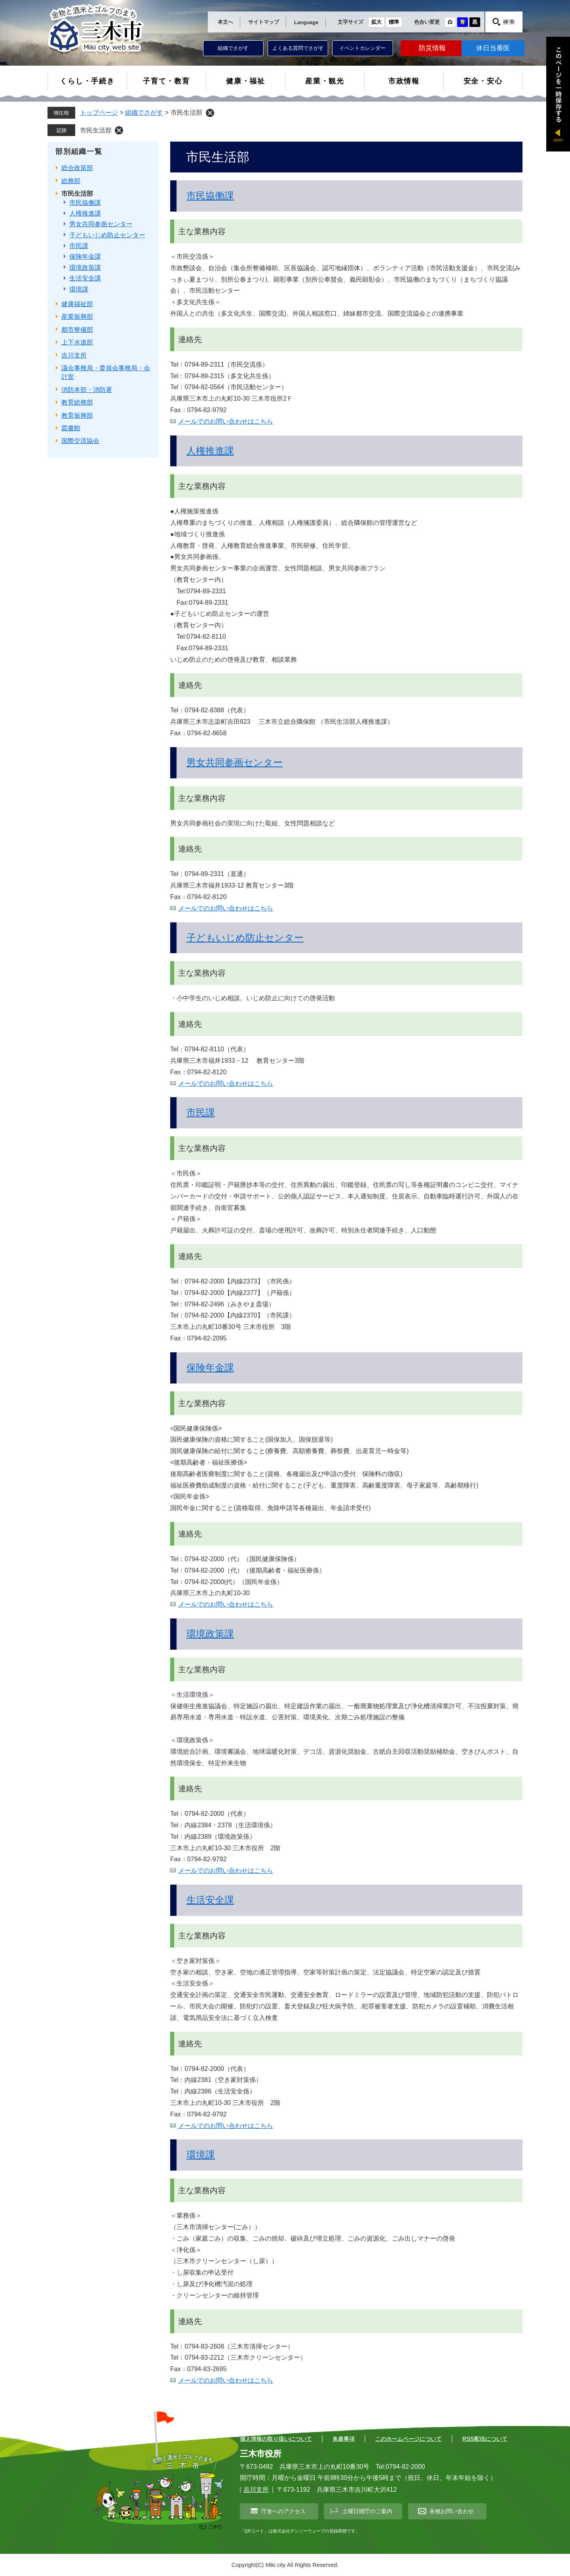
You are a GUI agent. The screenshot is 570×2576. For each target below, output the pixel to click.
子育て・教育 (166, 81)
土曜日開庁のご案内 (367, 2511)
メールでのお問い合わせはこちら (225, 421)
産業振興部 (77, 316)
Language (306, 22)
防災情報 (432, 48)
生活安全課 (210, 1900)
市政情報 (404, 81)
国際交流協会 (80, 440)
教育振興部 (77, 415)
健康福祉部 (77, 304)
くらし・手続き (87, 81)
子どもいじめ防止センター (245, 937)
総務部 (70, 181)
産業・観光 (324, 81)
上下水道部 (77, 342)
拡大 (376, 22)
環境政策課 (210, 1633)
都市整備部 (77, 329)
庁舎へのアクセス (283, 2511)
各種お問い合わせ (451, 2511)
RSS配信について (484, 2439)
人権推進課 (210, 450)
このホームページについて (408, 2439)
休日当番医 (493, 48)
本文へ (225, 22)
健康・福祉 (245, 81)
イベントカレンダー (362, 48)
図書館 (70, 428)
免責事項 (343, 2439)
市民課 (200, 1112)
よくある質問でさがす (298, 48)
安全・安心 (483, 81)
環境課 (200, 2154)
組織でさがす (233, 48)
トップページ (99, 112)
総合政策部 (77, 168)
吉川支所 (74, 355)
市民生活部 (96, 130)
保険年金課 (210, 1367)
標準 (394, 22)
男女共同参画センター (234, 762)
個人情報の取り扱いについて (276, 2439)
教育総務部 (77, 402)
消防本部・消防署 (86, 389)
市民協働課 (210, 195)
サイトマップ (263, 22)
